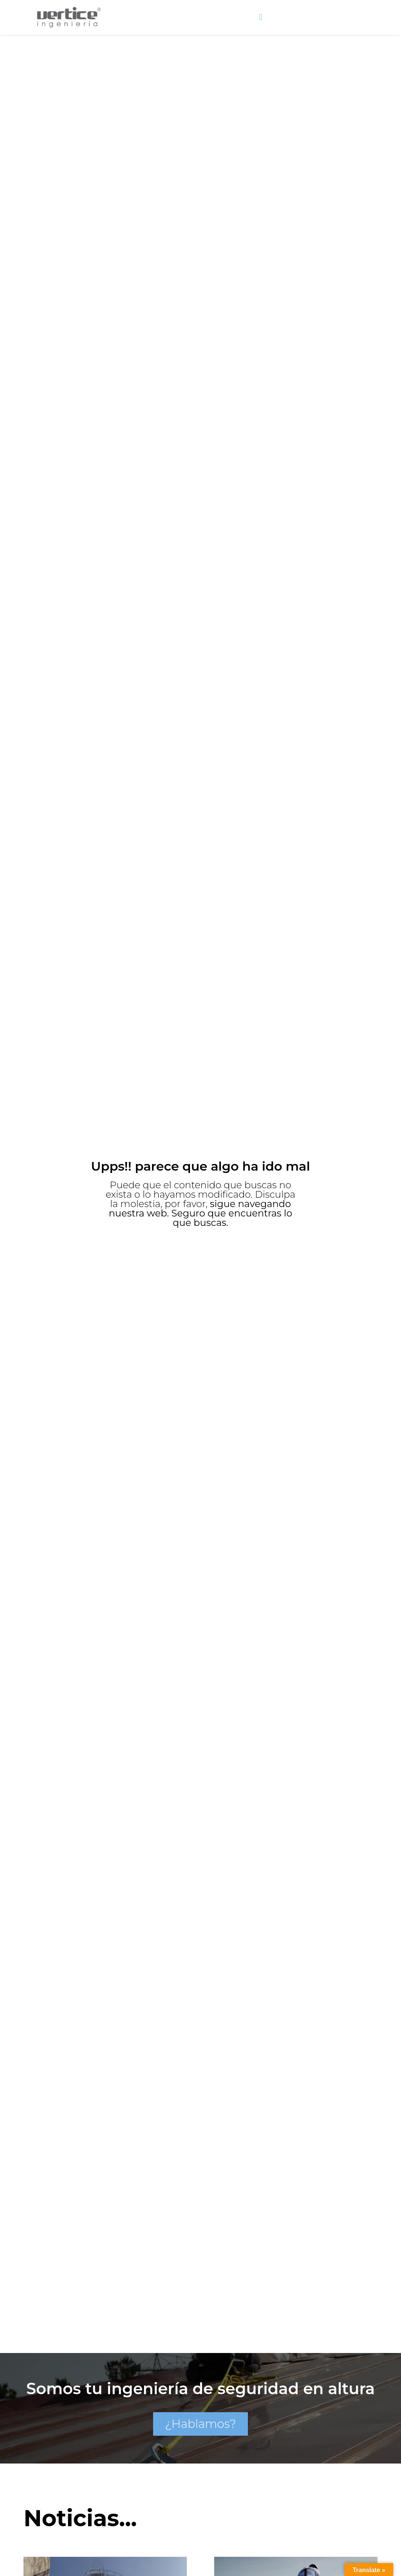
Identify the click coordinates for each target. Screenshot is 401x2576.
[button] (260, 14)
